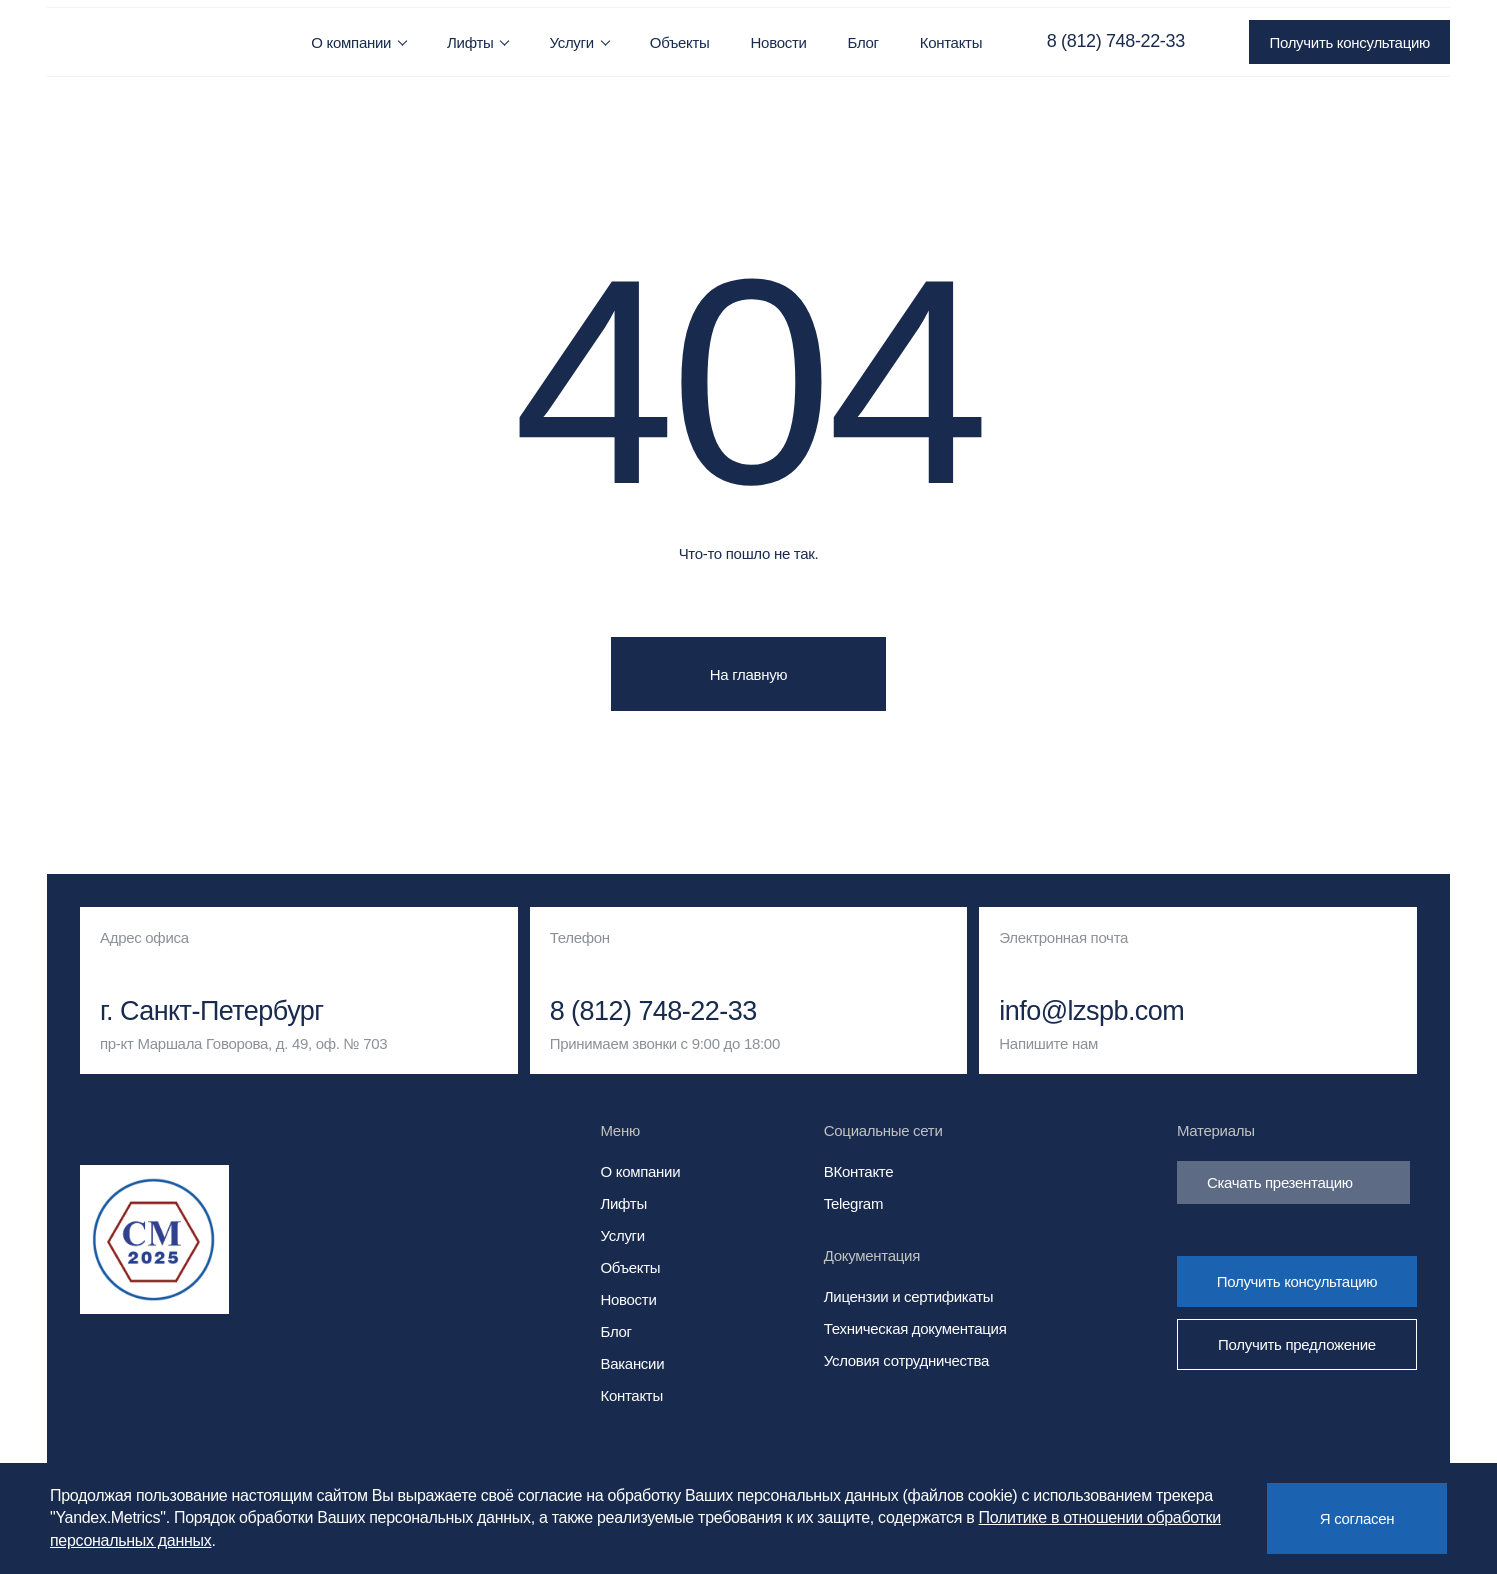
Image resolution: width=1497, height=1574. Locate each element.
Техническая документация (915, 1328)
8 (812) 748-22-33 (1116, 41)
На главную (749, 674)
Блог (863, 42)
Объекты (680, 42)
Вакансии (633, 1363)
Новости (779, 42)
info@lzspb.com (1091, 1011)
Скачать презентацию (1293, 1182)
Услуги (571, 42)
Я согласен (1357, 1518)
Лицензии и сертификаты (908, 1296)
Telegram (853, 1203)
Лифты (470, 42)
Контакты (951, 42)
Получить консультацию (1349, 42)
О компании (351, 42)
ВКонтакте (859, 1171)
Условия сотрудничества (906, 1360)
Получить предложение (1297, 1344)
